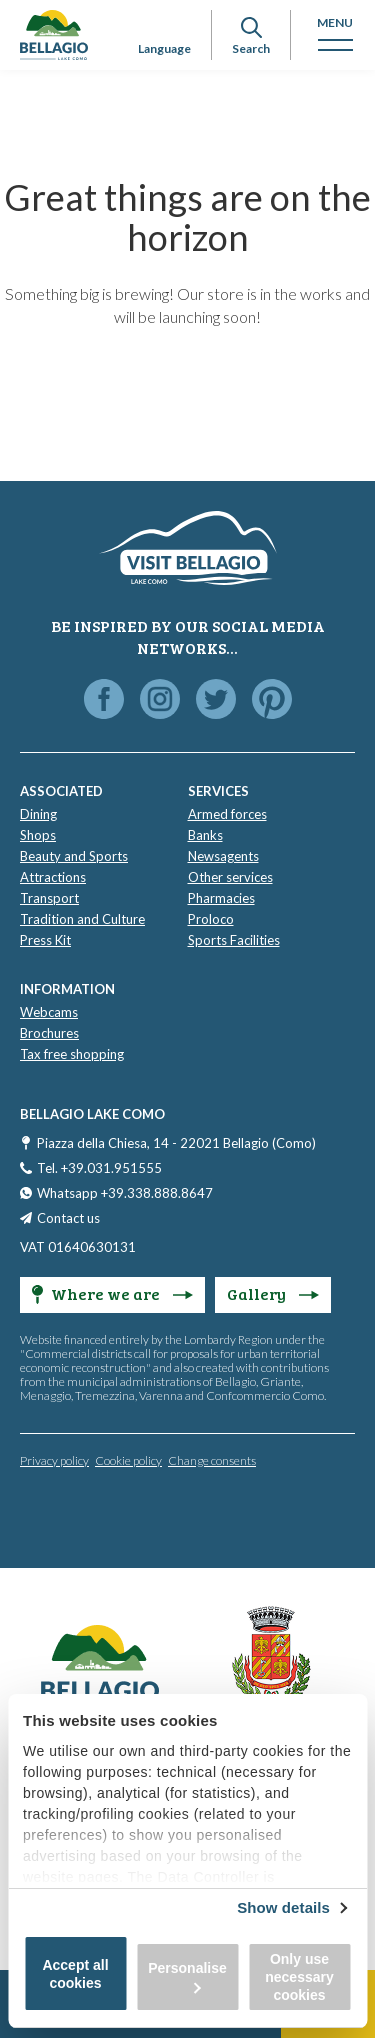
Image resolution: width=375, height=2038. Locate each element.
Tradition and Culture (82, 919)
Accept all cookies (75, 1974)
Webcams (49, 1012)
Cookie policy (128, 1460)
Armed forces (227, 814)
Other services (230, 877)
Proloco (211, 919)
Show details (283, 1907)
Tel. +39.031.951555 (99, 1168)
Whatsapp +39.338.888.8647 (125, 1193)
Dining (38, 814)
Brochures (49, 1033)
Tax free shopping (72, 1054)
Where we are (112, 1293)
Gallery (273, 1293)
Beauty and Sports (74, 856)
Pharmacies (221, 898)
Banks (205, 835)
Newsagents (223, 856)
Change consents (212, 1460)
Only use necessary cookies (299, 1977)
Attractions (53, 877)
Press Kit (45, 940)
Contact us (68, 1218)
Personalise (187, 1976)
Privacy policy (54, 1460)
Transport (49, 898)
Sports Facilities (234, 940)
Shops (38, 835)
